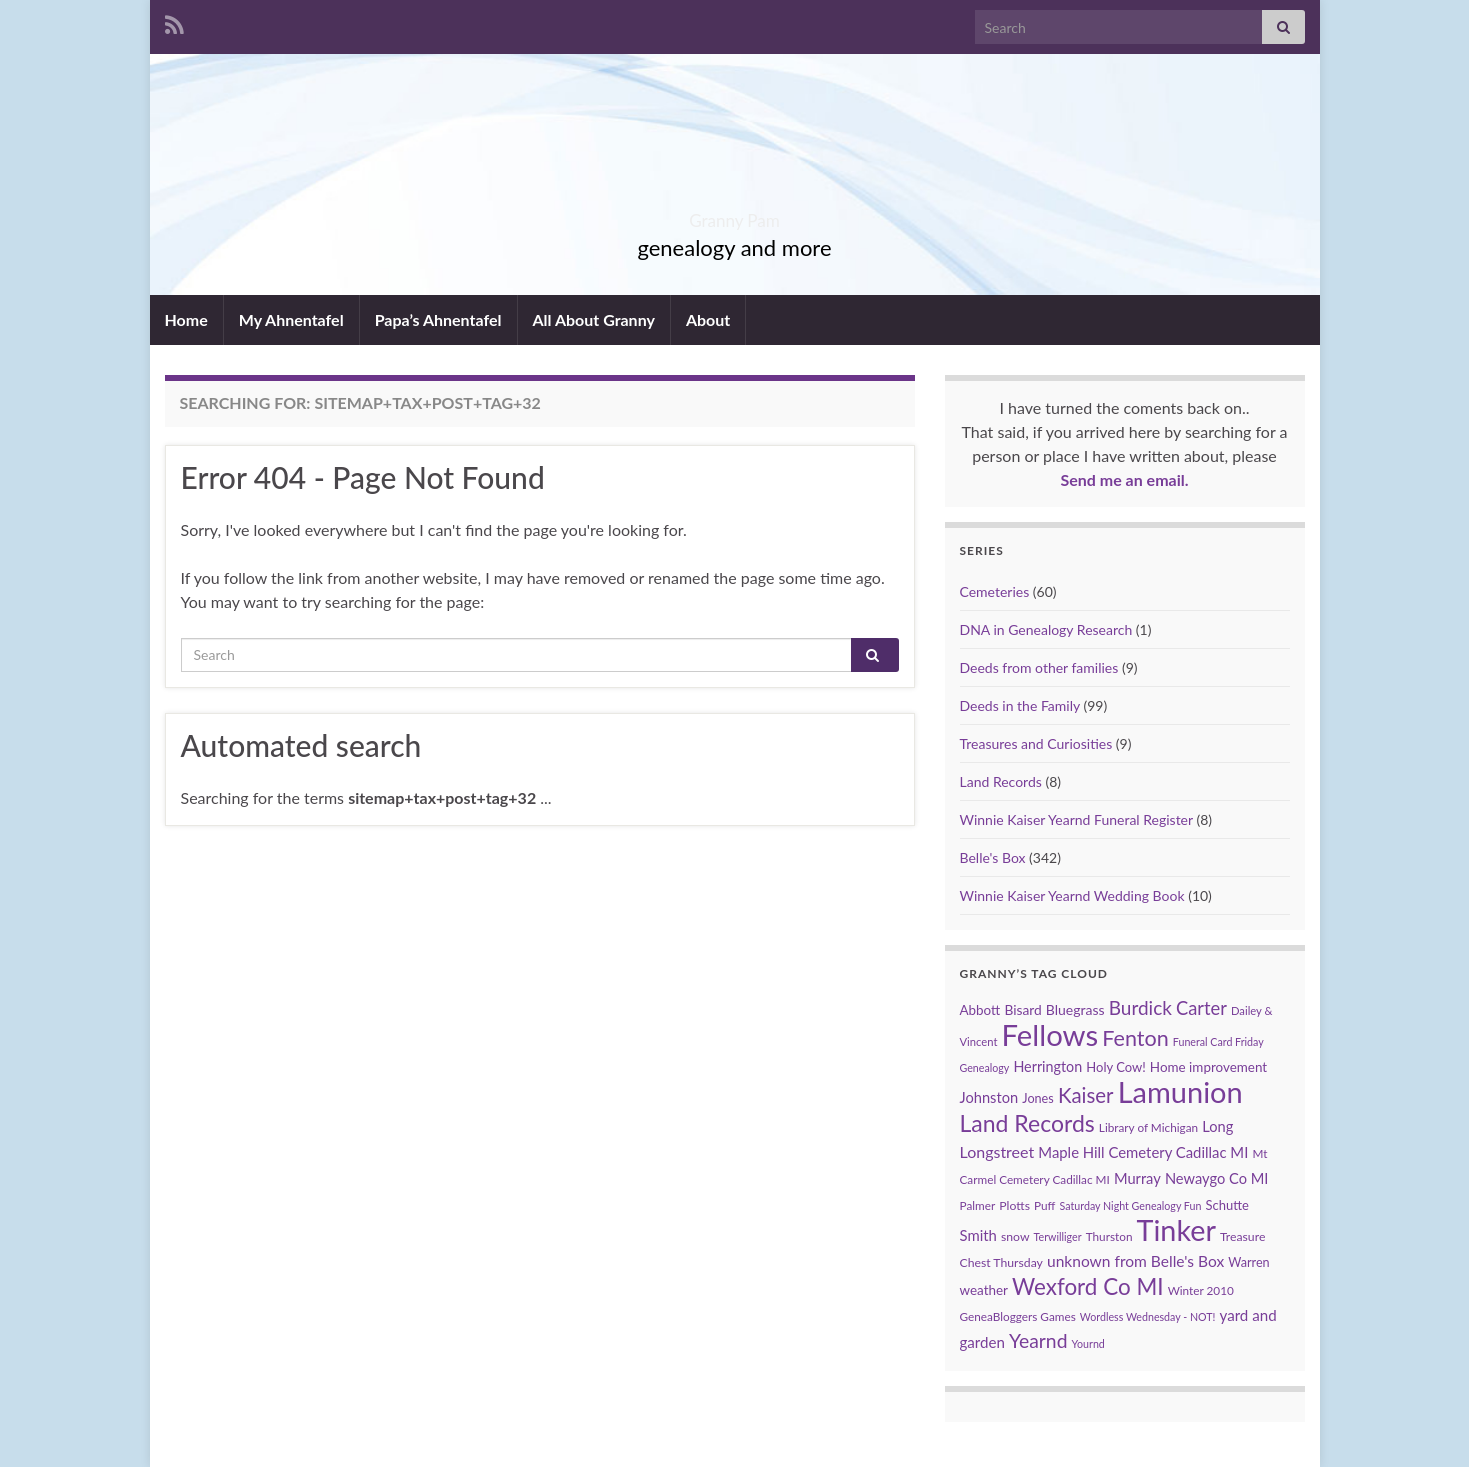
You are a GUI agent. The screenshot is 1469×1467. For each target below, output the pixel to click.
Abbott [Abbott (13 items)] (980, 1010)
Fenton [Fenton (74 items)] (1135, 1038)
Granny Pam (734, 214)
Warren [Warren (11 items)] (1248, 1262)
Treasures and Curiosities (1036, 743)
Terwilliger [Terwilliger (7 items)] (1058, 1236)
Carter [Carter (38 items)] (1201, 1008)
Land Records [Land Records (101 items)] (1027, 1123)
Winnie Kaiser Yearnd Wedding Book (1072, 895)
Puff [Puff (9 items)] (1044, 1205)
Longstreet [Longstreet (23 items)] (997, 1151)
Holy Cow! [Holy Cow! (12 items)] (1115, 1067)
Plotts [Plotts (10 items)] (1014, 1205)
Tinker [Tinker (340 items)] (1176, 1230)
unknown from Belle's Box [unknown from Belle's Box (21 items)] (1135, 1261)
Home (186, 319)
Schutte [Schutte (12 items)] (1226, 1205)
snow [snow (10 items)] (1015, 1236)
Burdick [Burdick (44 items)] (1140, 1007)
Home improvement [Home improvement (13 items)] (1208, 1067)
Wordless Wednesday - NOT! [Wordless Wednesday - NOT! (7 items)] (1148, 1316)
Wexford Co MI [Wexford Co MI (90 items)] (1087, 1286)
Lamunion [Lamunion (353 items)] (1180, 1091)
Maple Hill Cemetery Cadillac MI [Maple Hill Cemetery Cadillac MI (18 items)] (1143, 1152)
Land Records (1001, 781)
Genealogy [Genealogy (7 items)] (985, 1067)
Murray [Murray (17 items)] (1137, 1178)
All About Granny (594, 319)
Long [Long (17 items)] (1217, 1126)
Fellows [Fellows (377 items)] (1050, 1034)
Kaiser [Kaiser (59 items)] (1086, 1095)
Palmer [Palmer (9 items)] (978, 1205)
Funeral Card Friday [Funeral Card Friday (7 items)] (1218, 1041)
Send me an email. (1124, 479)
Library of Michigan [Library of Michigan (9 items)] (1148, 1127)
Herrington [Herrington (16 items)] (1047, 1066)
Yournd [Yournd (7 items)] (1088, 1343)
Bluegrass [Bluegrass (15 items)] (1075, 1009)
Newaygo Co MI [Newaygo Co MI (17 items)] (1217, 1178)
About (708, 319)
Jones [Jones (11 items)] (1038, 1098)
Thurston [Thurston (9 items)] (1109, 1236)
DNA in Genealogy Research (1046, 629)
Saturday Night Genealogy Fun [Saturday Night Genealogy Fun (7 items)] (1131, 1205)
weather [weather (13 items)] (984, 1290)
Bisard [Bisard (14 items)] (1022, 1009)
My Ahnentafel (291, 319)
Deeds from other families (1039, 667)
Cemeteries (995, 591)
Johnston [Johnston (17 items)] (989, 1097)
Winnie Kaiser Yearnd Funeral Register (1076, 819)
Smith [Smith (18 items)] (978, 1235)
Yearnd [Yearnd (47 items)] (1038, 1340)
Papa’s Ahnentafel (438, 319)
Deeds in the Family (1020, 705)
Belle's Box (993, 857)
